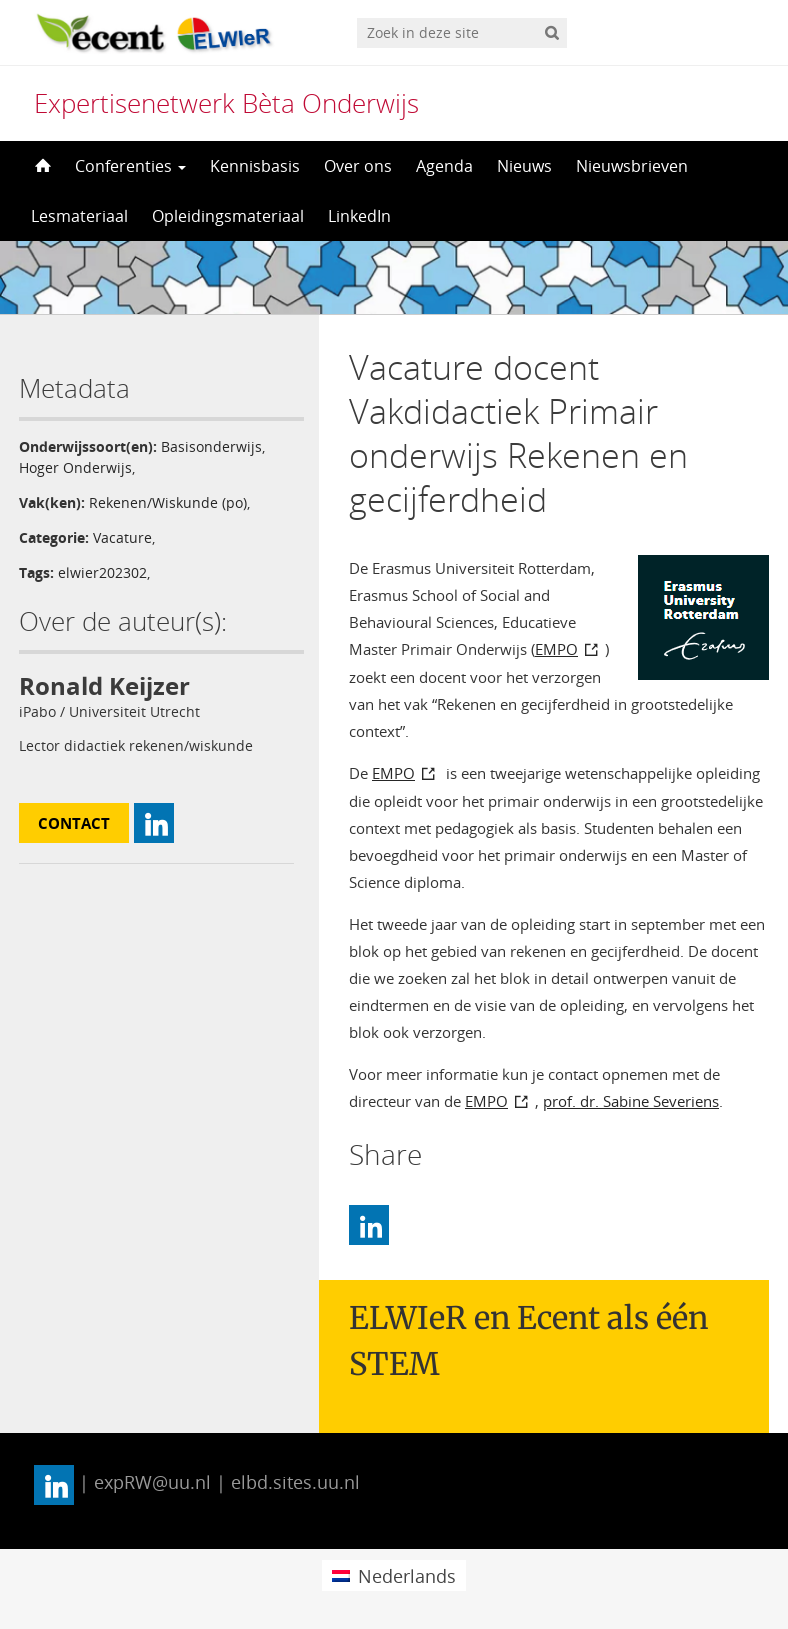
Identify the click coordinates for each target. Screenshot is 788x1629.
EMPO (556, 649)
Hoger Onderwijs (75, 467)
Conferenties (130, 166)
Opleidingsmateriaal (228, 216)
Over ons (358, 166)
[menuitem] (393, 1575)
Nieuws (524, 166)
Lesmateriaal (79, 216)
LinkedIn (359, 216)
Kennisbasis (255, 166)
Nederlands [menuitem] (407, 1576)
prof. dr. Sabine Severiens (631, 1101)
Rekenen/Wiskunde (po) (168, 502)
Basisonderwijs (211, 446)
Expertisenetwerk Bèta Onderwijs (226, 103)
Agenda (444, 166)
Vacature (122, 537)
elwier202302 (102, 572)
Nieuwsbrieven (632, 166)
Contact (74, 823)
